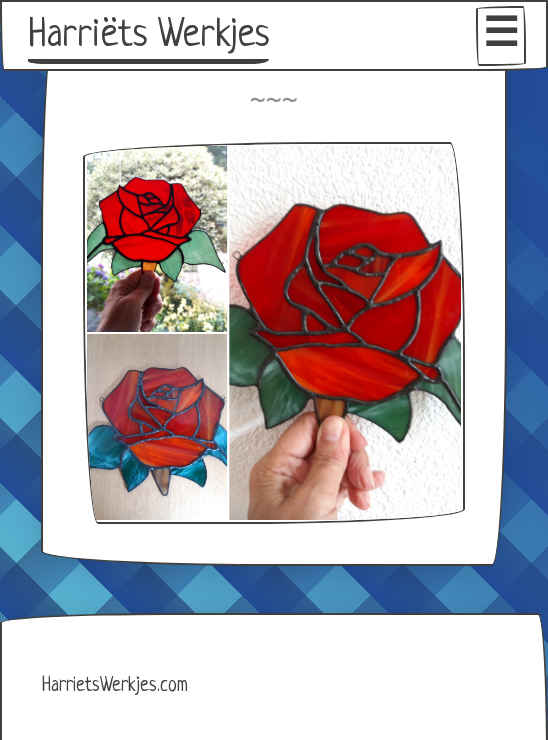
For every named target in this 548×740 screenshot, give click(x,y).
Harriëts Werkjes (148, 36)
